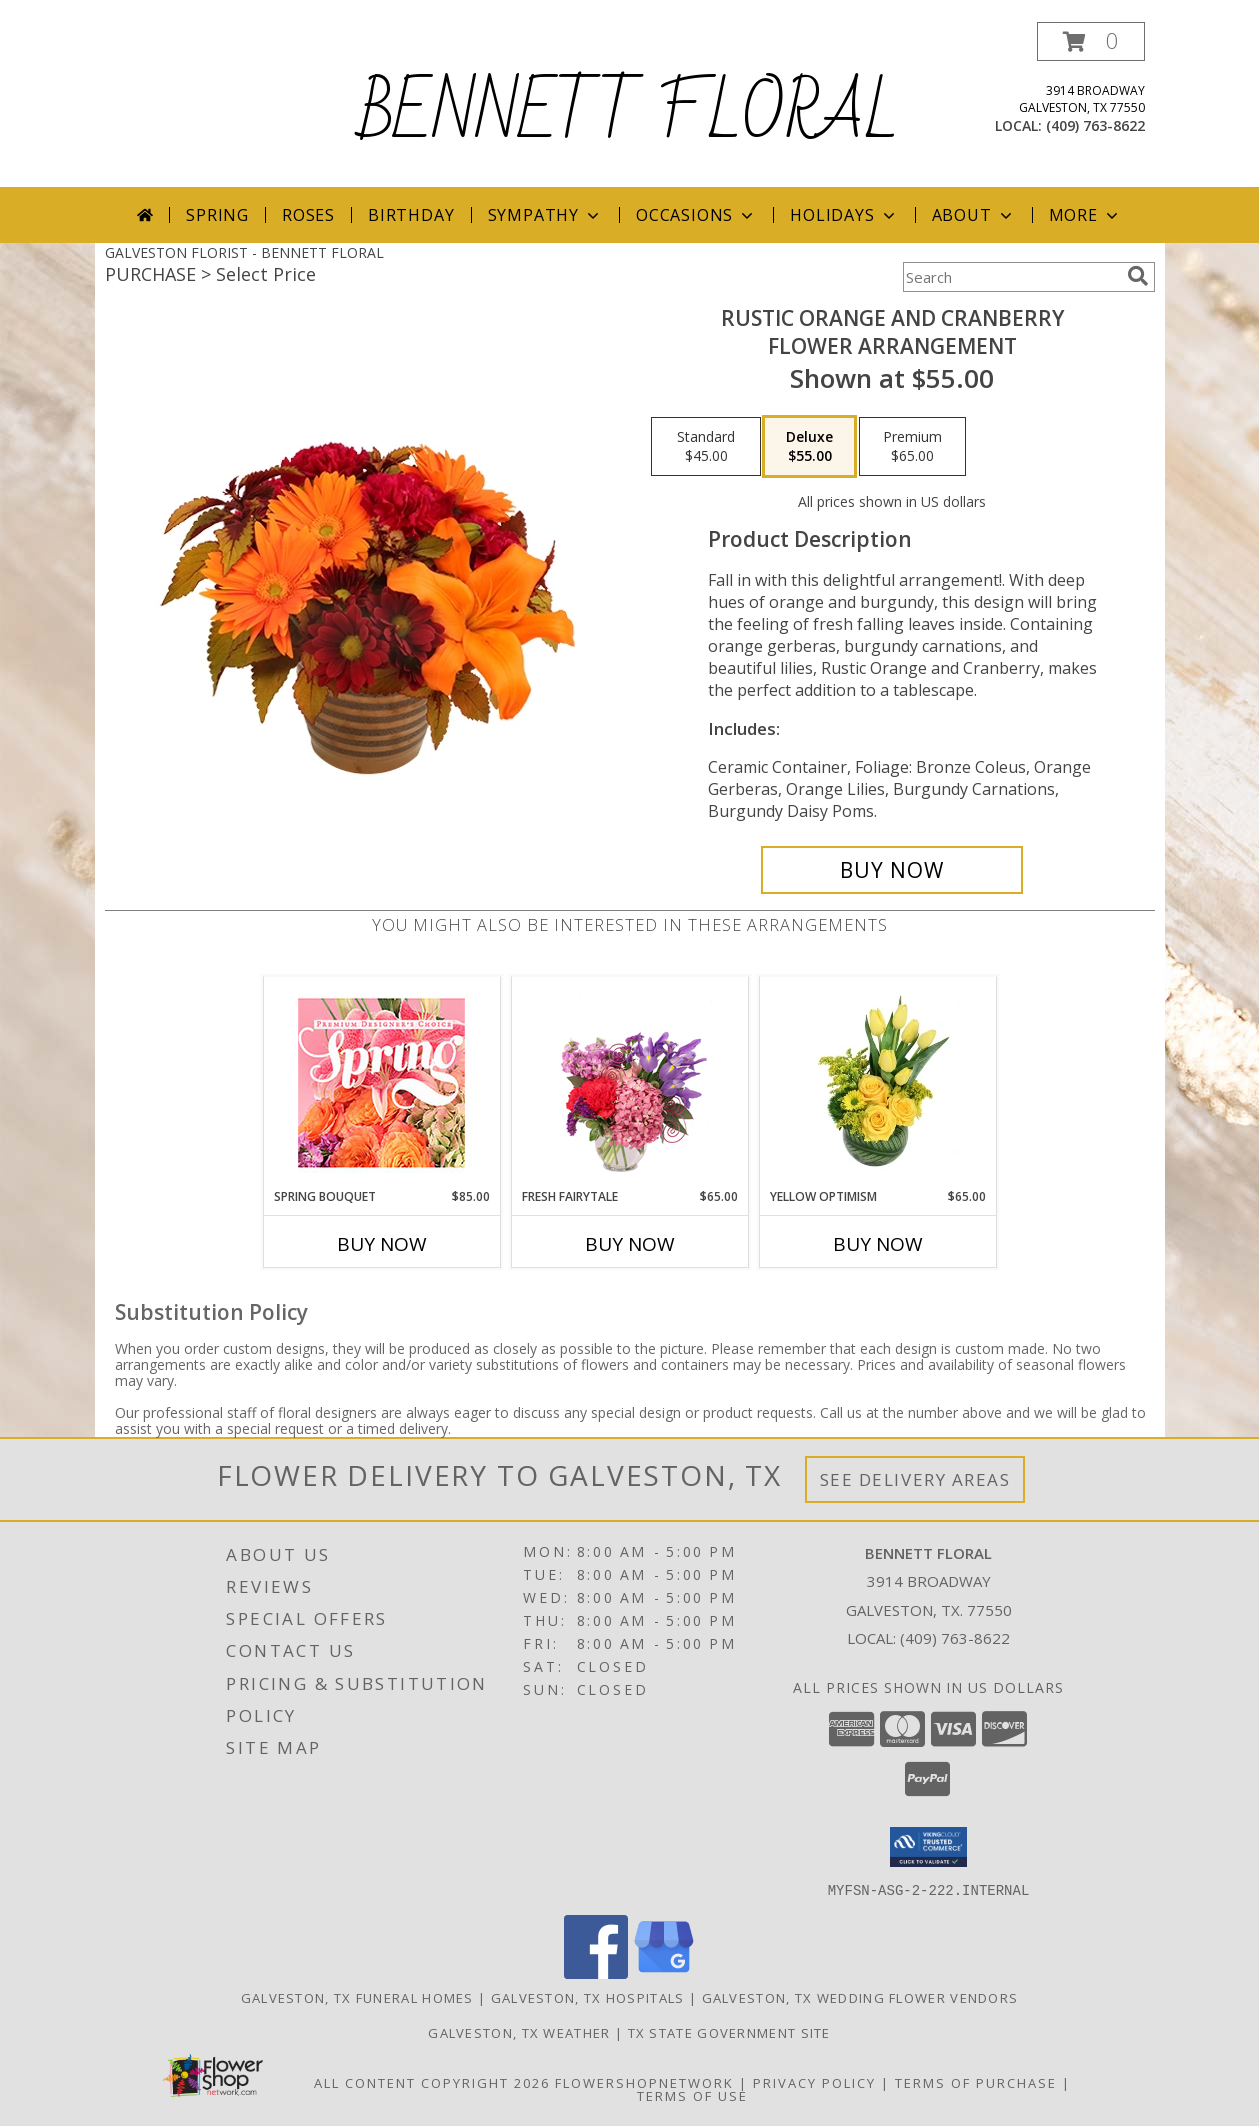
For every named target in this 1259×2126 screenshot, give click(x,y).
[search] (1138, 276)
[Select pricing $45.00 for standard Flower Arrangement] (706, 447)
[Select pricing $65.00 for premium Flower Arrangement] (912, 447)
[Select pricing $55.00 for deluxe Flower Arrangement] (809, 447)
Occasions (696, 215)
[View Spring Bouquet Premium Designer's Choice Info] (381, 1082)
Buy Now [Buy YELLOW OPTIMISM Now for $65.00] (878, 1244)
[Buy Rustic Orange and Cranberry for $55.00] (892, 870)
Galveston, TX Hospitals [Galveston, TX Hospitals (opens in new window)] (588, 1997)
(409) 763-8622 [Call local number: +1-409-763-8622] (1095, 125)
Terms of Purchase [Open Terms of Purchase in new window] (976, 2082)
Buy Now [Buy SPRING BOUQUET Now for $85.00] (382, 1244)
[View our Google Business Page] (664, 1972)
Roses (308, 215)
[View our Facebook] (596, 1972)
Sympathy (545, 215)
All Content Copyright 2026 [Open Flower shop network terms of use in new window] (432, 2082)
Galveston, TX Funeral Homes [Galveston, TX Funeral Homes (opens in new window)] (357, 1997)
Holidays (844, 215)
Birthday (411, 215)
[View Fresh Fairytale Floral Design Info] (629, 1082)
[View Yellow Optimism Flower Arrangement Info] (877, 1082)
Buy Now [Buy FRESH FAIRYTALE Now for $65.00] (630, 1244)
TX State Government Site (729, 2032)
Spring (217, 215)
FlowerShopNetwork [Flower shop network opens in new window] (644, 2082)
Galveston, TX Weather (519, 2032)
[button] (1091, 41)
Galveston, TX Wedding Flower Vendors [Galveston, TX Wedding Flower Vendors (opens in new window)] (860, 1997)
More (1085, 215)
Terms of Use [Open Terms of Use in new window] (692, 2095)
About (974, 215)
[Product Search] (1011, 277)
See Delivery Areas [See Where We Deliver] (915, 1479)
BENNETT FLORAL (629, 114)
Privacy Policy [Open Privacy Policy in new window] (814, 2082)
